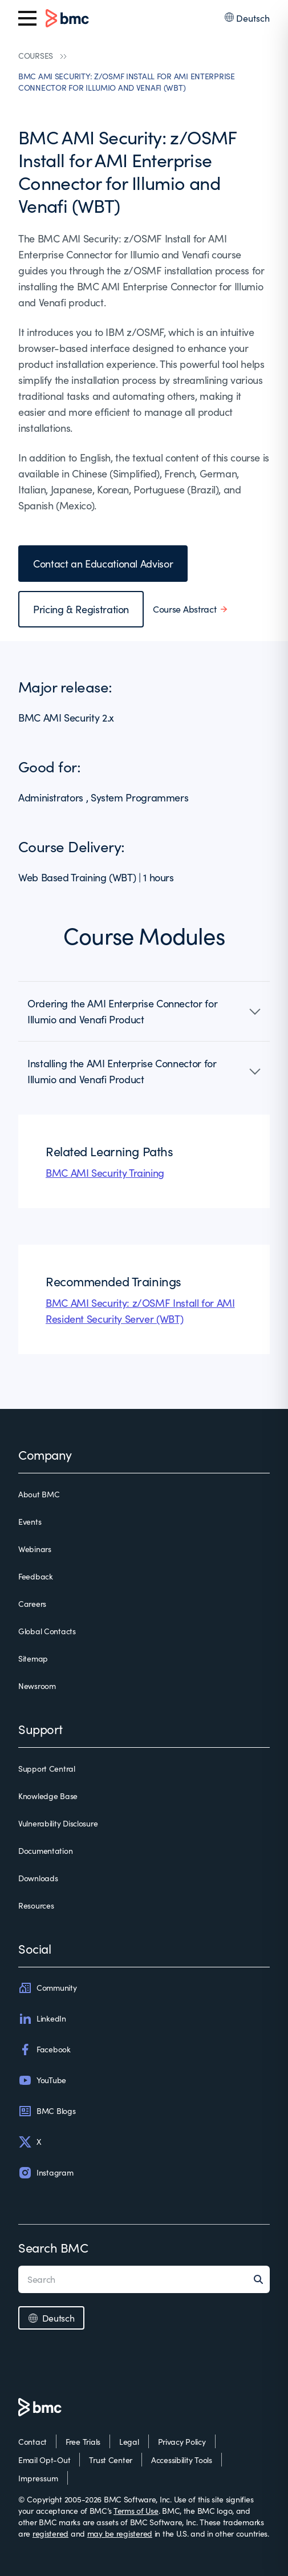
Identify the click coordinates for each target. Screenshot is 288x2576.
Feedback (35, 1576)
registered (50, 2533)
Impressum (38, 2478)
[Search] (262, 2279)
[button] (144, 1011)
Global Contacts (47, 1631)
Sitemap (33, 1658)
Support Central (46, 1768)
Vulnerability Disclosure (58, 1823)
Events (29, 1521)
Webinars (34, 1549)
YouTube (42, 2080)
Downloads (38, 1878)
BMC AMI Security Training (105, 1173)
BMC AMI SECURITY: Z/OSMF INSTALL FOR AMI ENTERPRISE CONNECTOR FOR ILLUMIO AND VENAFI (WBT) (126, 82)
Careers (32, 1603)
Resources (36, 1905)
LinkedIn (42, 2019)
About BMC (38, 1494)
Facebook (44, 2049)
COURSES (35, 55)
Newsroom (37, 1685)
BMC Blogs (46, 2111)
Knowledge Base (48, 1796)
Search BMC (53, 2247)
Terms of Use (136, 2510)
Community (47, 1988)
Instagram (45, 2173)
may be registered (119, 2533)
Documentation (45, 1850)
